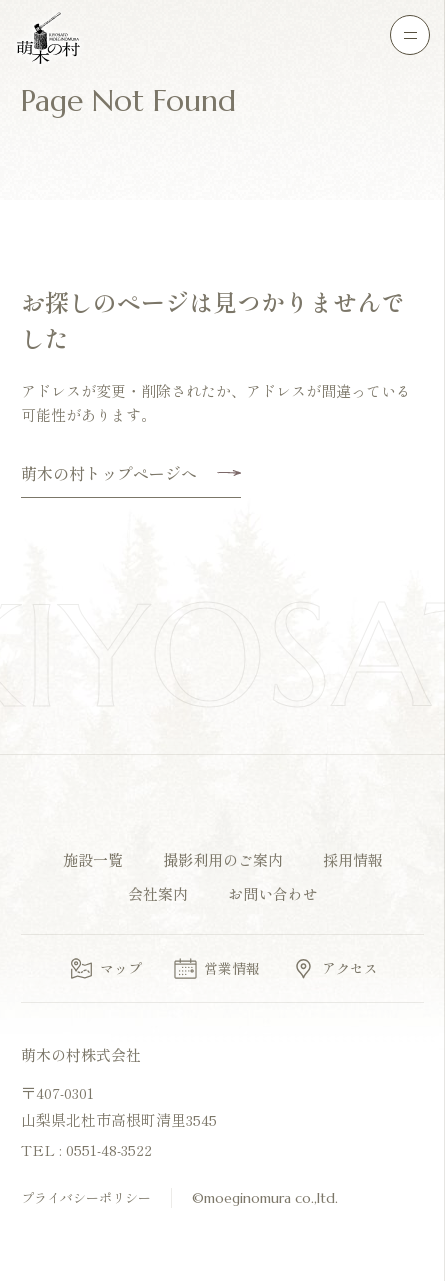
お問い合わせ (273, 893)
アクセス (334, 968)
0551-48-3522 (109, 1149)
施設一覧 (93, 859)
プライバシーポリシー (86, 1197)
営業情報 (216, 968)
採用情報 (353, 859)
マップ (105, 968)
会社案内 (158, 893)
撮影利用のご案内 (223, 859)
